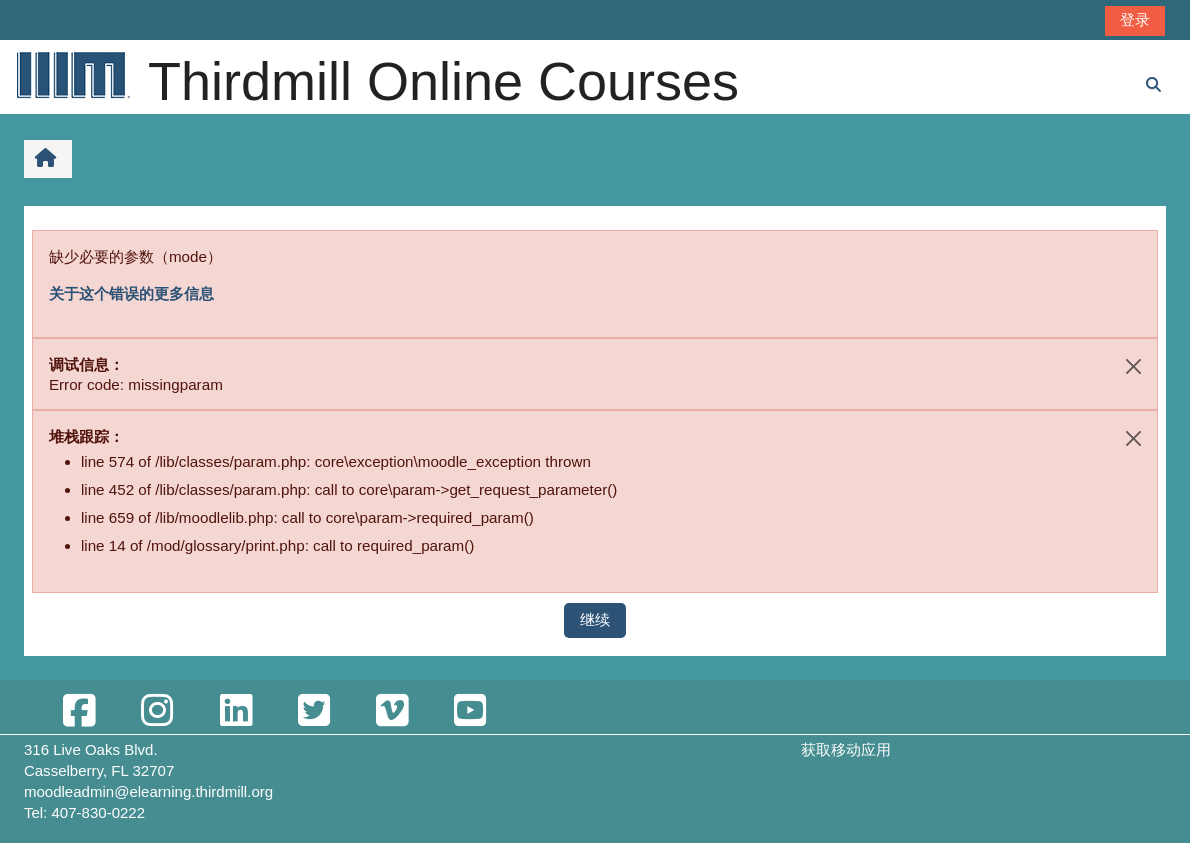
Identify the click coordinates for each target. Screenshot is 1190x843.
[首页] (72, 74)
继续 (595, 619)
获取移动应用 (846, 749)
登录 (1135, 19)
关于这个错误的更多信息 (131, 293)
